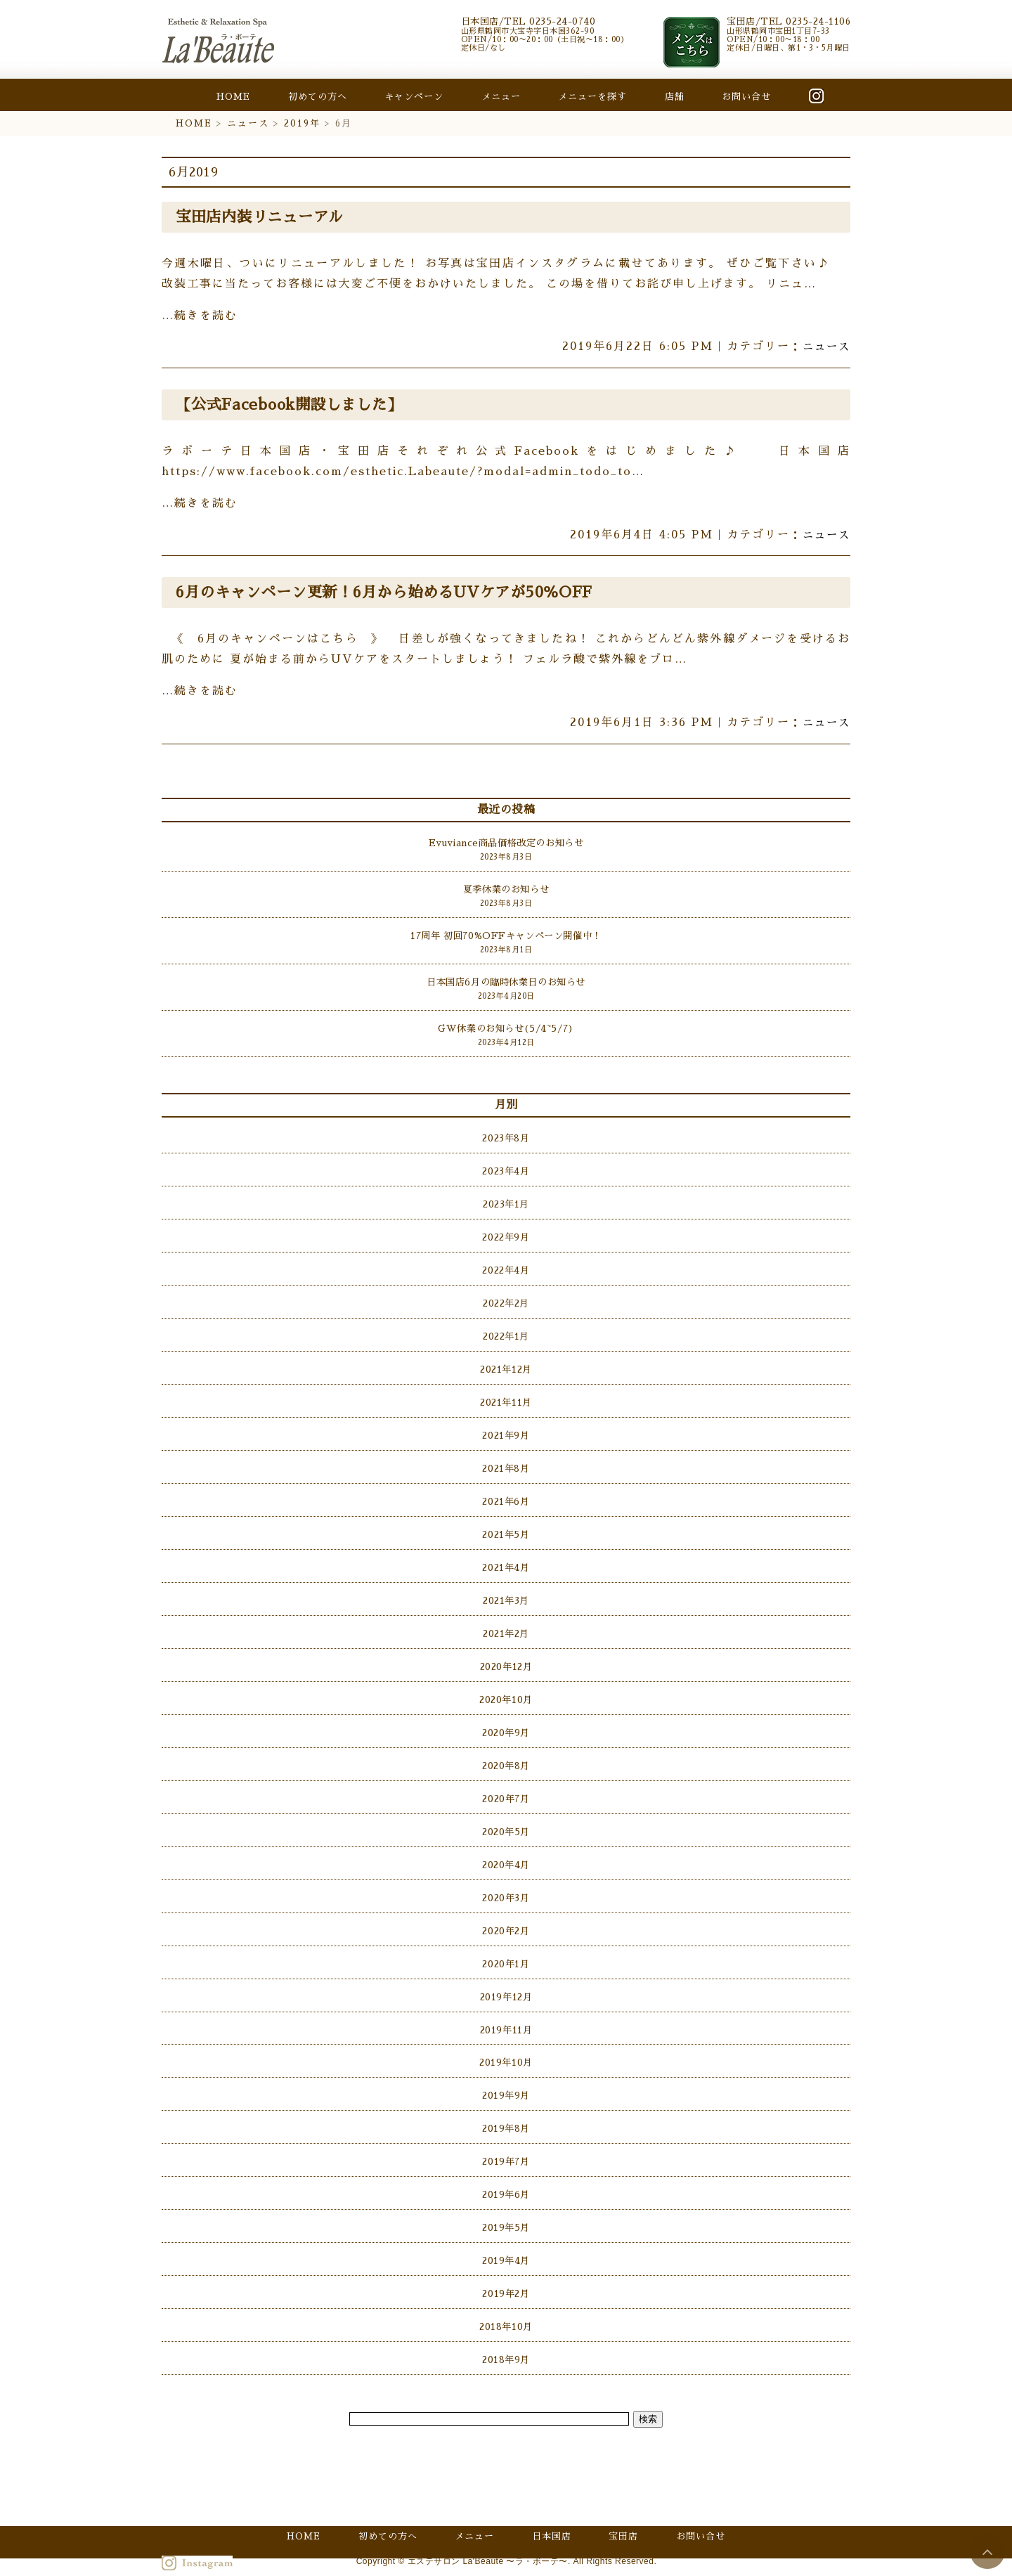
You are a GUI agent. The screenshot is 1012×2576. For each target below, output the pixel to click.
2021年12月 (506, 1363)
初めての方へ (317, 96)
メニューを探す (592, 96)
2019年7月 (506, 2142)
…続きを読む (200, 315)
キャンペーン (413, 96)
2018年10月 (506, 2304)
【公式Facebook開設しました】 (292, 405)
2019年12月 (506, 1979)
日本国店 (551, 2520)
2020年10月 (506, 1687)
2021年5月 (506, 1525)
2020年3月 (506, 1882)
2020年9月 (506, 1720)
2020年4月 (506, 1850)
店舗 (675, 96)
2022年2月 (506, 1297)
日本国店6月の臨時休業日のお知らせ (506, 980)
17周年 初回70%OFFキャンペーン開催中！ (506, 934)
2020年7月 (506, 1784)
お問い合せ (746, 96)
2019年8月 (506, 2109)
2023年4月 (506, 1168)
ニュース (248, 123)
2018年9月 (506, 2336)
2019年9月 (506, 2077)
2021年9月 (506, 1427)
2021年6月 (506, 1493)
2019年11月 (506, 2012)
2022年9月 (506, 1233)
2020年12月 (506, 1654)
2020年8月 (506, 1752)
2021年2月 (506, 1622)
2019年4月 (506, 2239)
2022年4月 (506, 1265)
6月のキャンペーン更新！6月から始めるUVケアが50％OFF (390, 592)
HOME (233, 96)
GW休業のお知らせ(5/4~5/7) (506, 1026)
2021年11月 (506, 1395)
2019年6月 (506, 2174)
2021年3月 (506, 1590)
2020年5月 (506, 1817)
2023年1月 (506, 1200)
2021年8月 (506, 1460)
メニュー (501, 96)
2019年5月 (506, 2207)
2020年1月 (506, 1947)
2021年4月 (506, 1557)
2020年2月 (506, 1915)
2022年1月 (506, 1330)
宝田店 (623, 2520)
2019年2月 (506, 2272)
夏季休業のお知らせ (506, 888)
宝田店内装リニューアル (263, 217)
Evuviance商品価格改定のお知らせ (506, 843)
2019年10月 (506, 2045)
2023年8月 (506, 1135)
